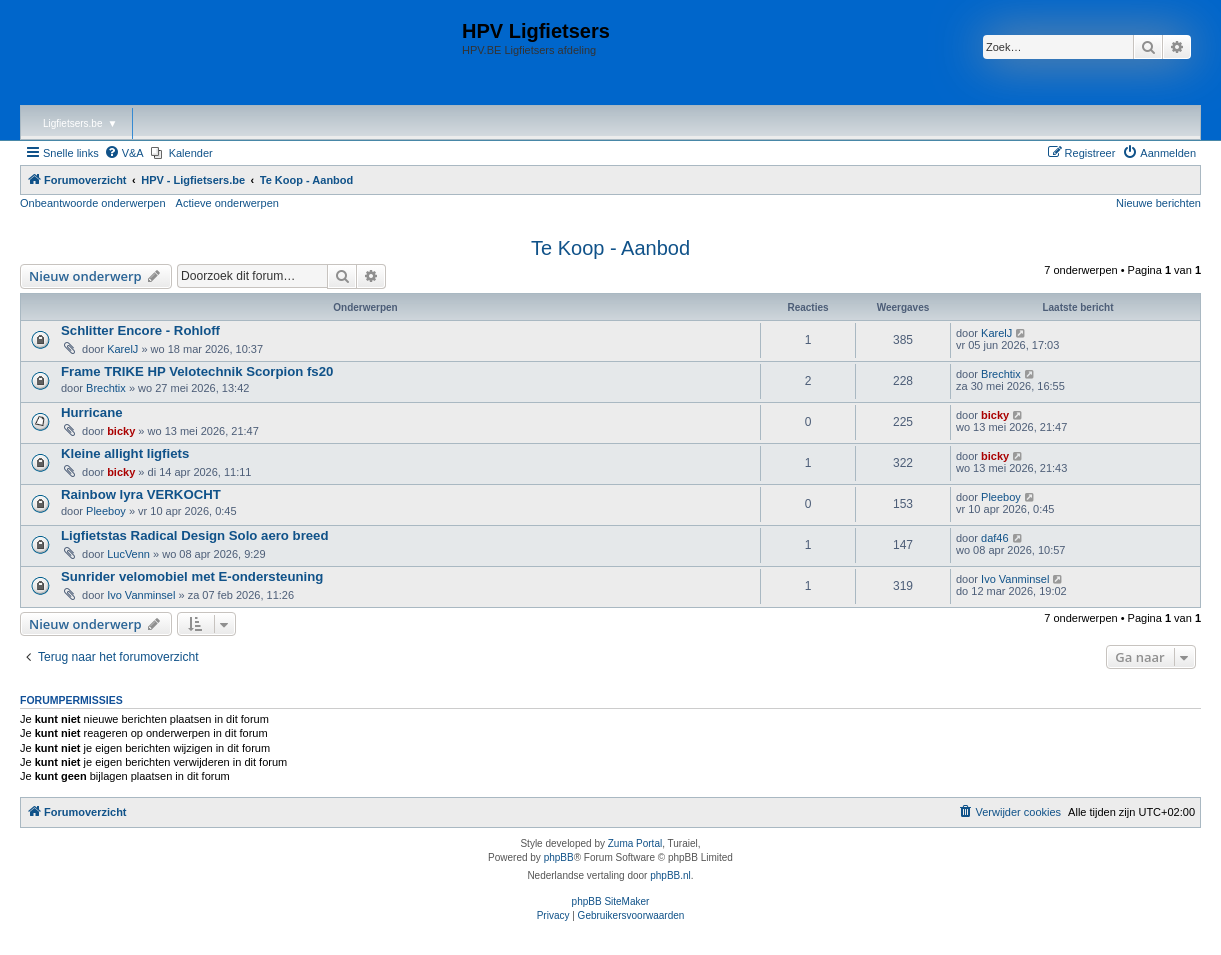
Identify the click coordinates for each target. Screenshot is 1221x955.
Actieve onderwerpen (227, 203)
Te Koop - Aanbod (610, 248)
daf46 (995, 538)
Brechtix (106, 388)
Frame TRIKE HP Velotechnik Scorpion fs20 (197, 371)
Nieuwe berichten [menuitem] (1158, 203)
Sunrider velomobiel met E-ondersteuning (192, 576)
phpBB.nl (670, 875)
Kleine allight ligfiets (125, 453)
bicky (121, 431)
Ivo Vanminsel (141, 595)
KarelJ (122, 349)
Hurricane (92, 412)
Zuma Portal (635, 843)
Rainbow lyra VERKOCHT (141, 494)
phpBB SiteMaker (611, 901)
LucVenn (128, 554)
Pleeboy (106, 511)
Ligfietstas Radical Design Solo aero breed (195, 535)
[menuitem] (124, 153)
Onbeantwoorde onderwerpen (93, 203)
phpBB (559, 857)
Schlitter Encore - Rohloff (140, 330)
